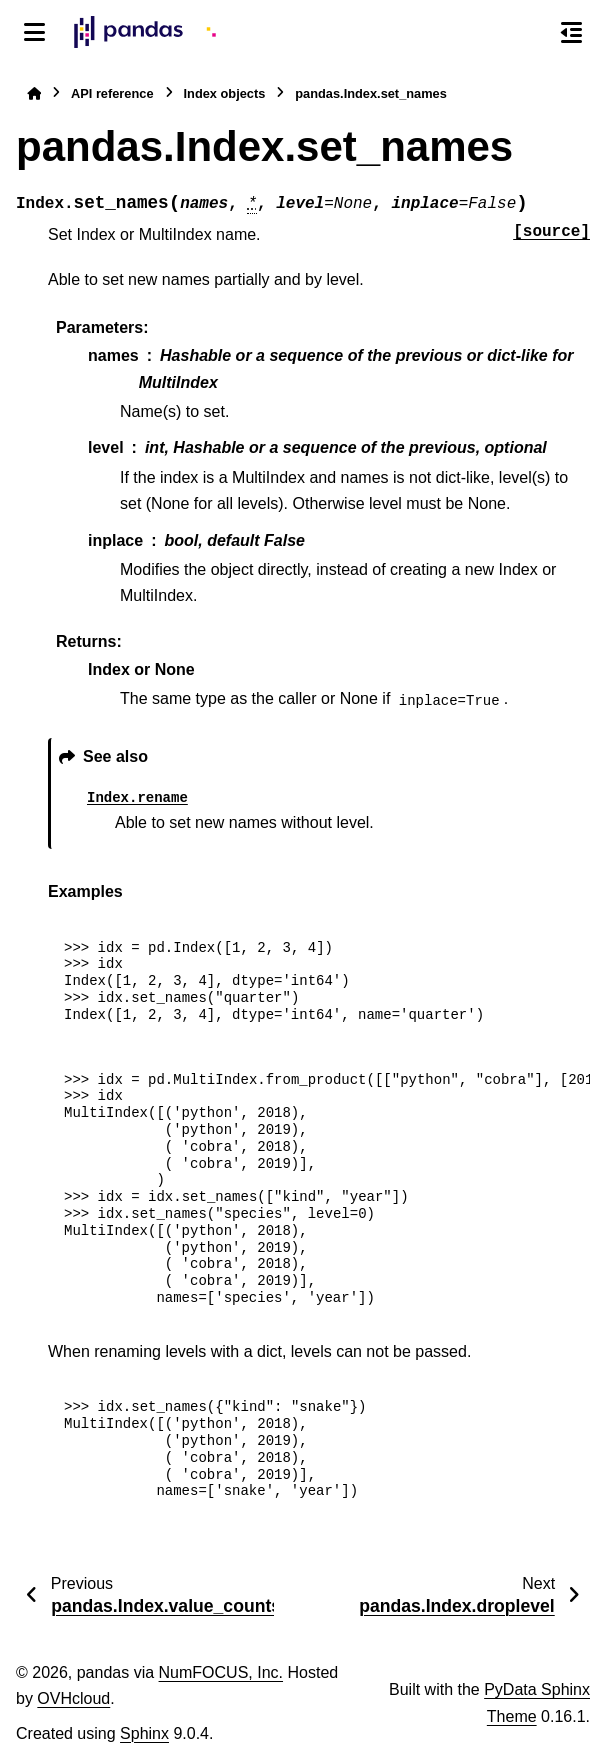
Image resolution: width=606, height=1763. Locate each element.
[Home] (34, 93)
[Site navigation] (34, 32)
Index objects (225, 93)
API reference (112, 93)
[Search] (529, 33)
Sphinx (144, 1733)
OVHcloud (73, 1698)
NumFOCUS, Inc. (221, 1672)
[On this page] (571, 32)
